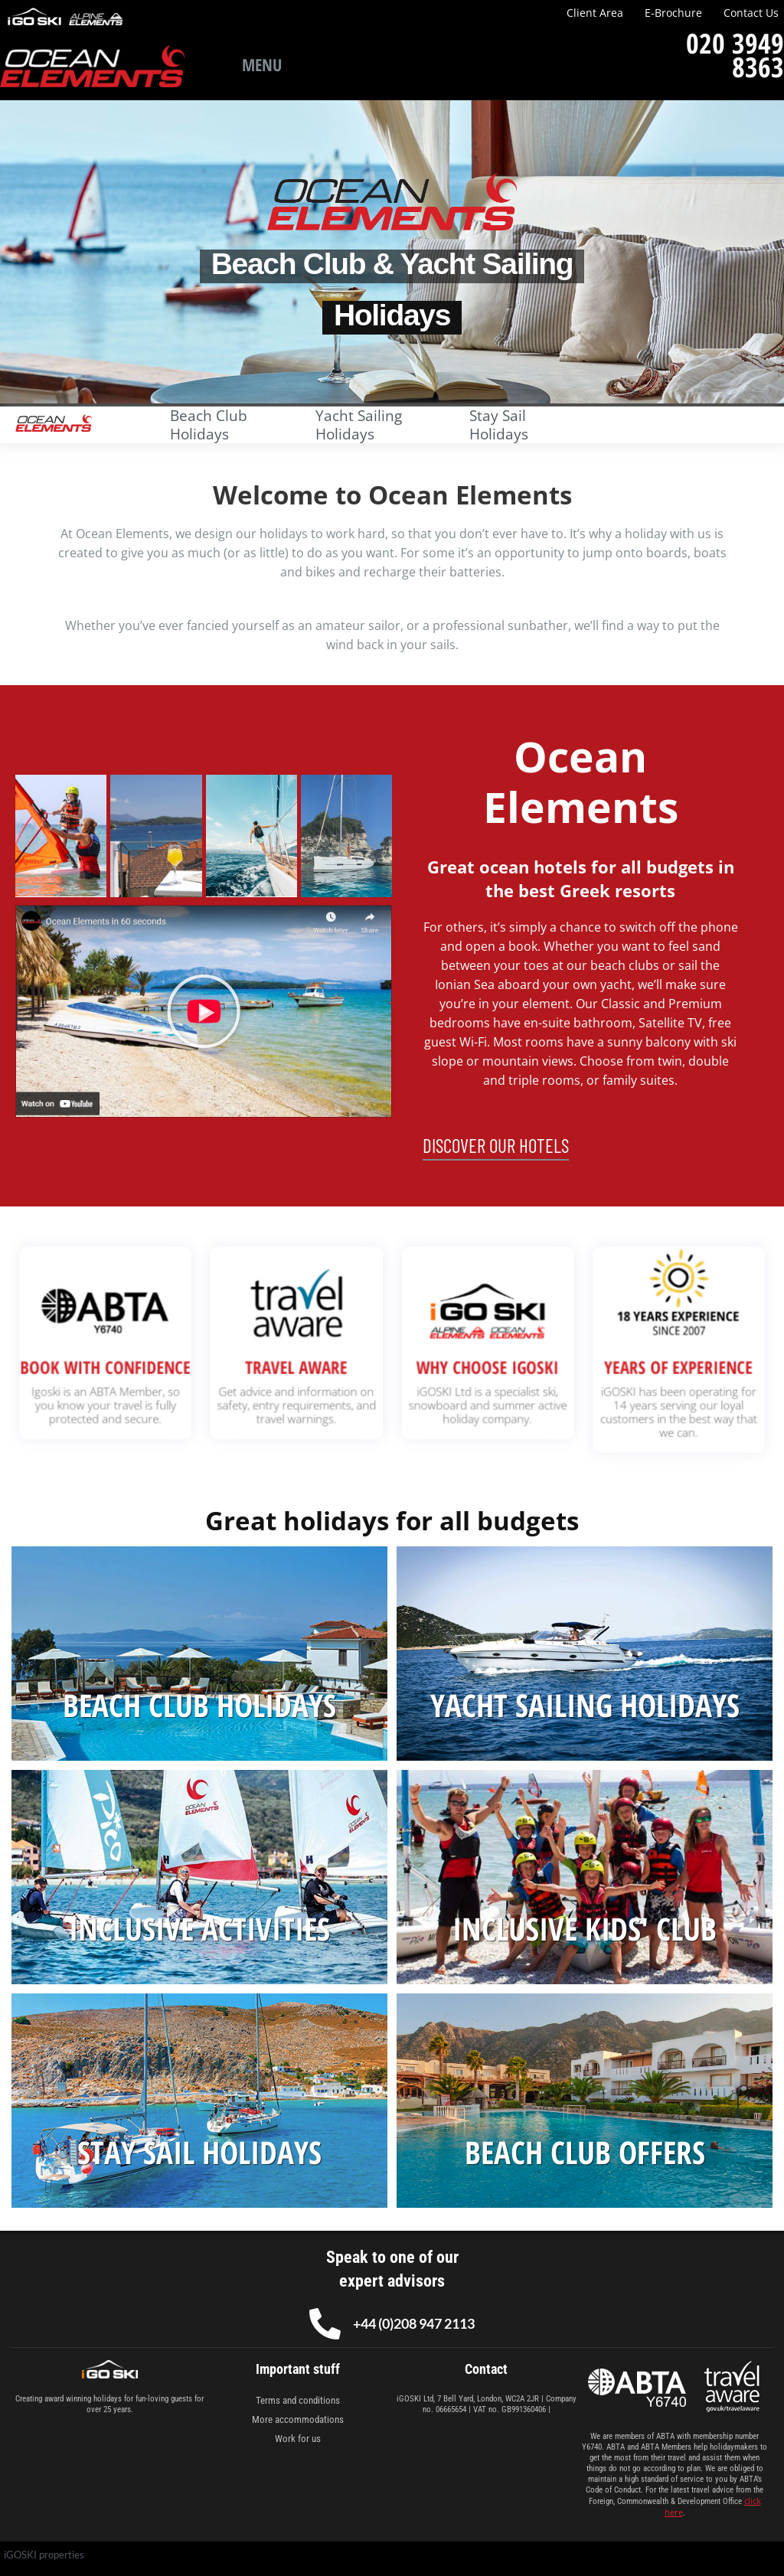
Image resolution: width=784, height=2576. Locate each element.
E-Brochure (673, 12)
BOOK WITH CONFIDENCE (163, 1364)
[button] (203, 1011)
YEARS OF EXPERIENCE (621, 1364)
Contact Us (751, 12)
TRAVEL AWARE (316, 1364)
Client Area (595, 12)
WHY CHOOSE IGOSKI (468, 1364)
